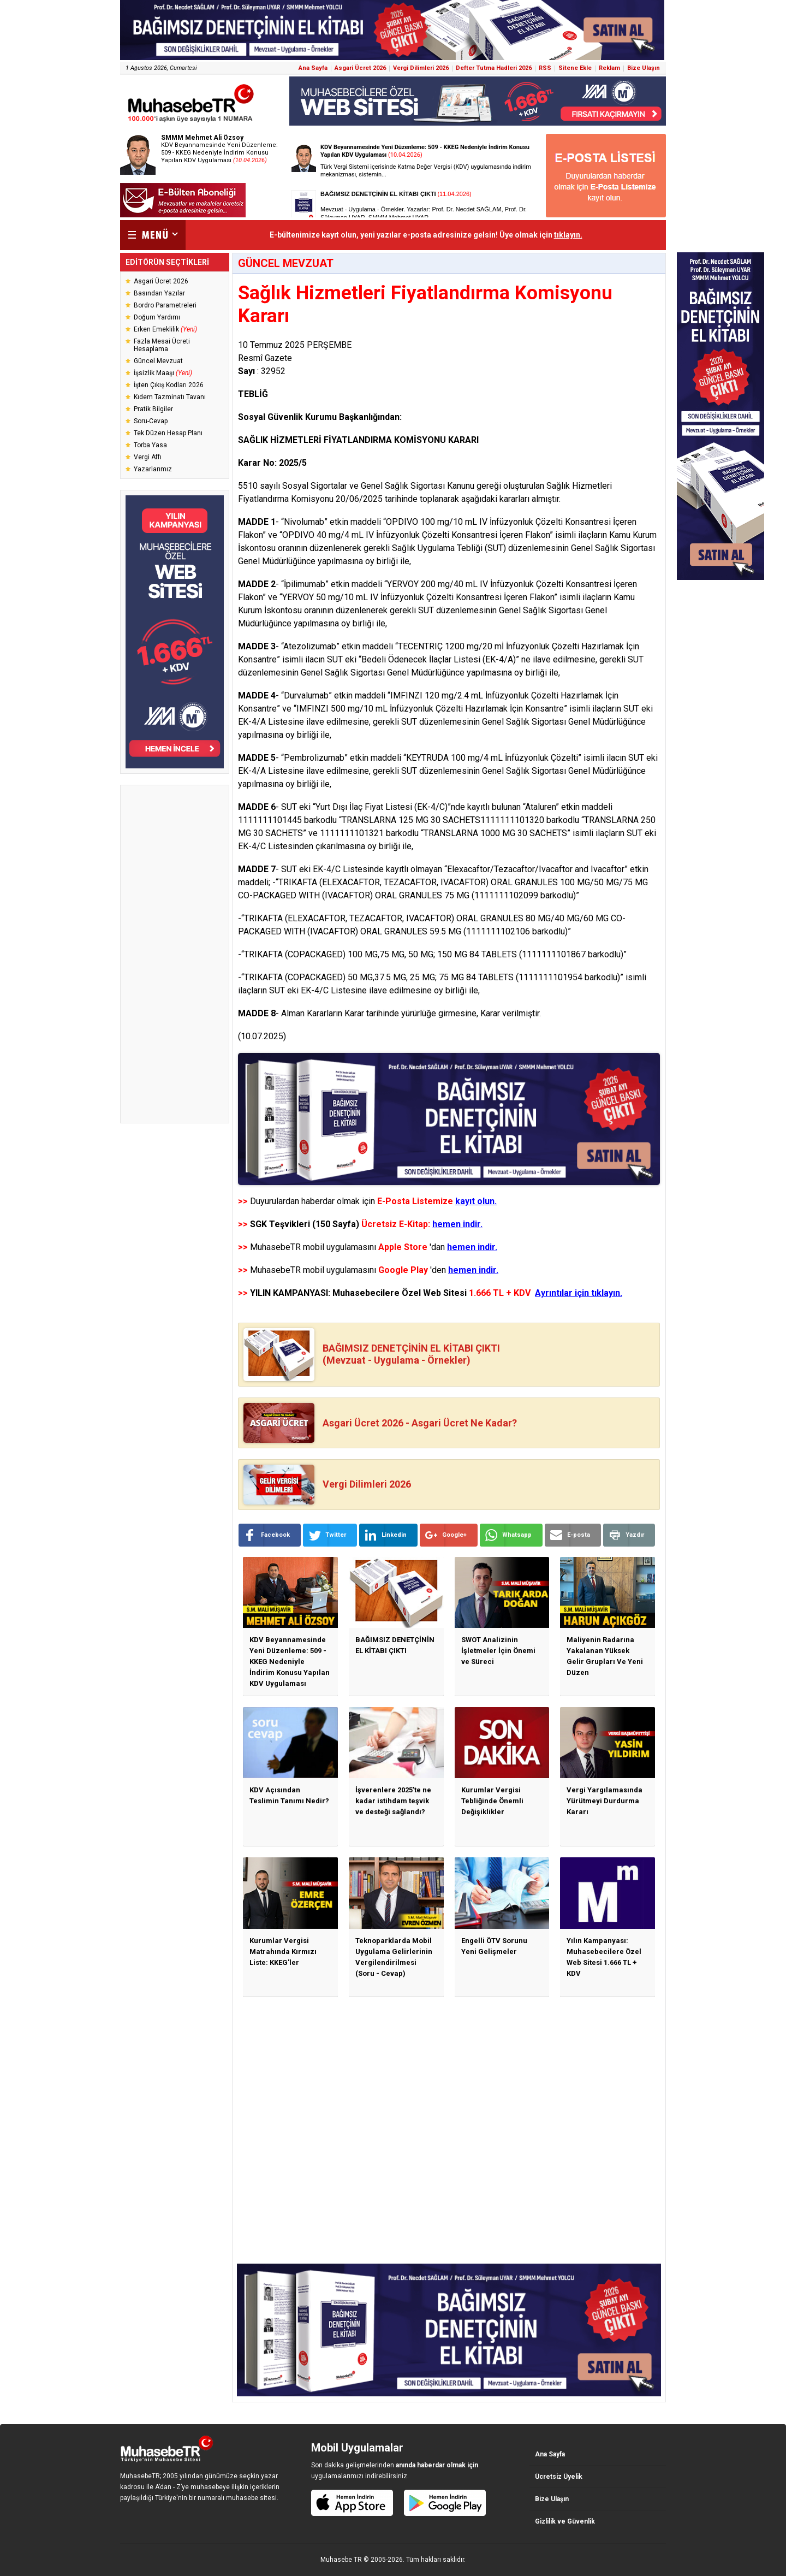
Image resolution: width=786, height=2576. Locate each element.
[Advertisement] (175, 954)
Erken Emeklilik (165, 329)
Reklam (609, 68)
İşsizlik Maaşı (163, 373)
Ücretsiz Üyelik (558, 2476)
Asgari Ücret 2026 (360, 68)
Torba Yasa (150, 445)
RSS (545, 68)
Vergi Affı (148, 457)
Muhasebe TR (341, 2559)
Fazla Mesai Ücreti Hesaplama (162, 345)
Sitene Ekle (575, 68)
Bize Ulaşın (643, 68)
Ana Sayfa (313, 68)
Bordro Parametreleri (165, 305)
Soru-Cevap (151, 421)
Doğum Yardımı (157, 317)
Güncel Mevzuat (158, 361)
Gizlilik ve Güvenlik (565, 2521)
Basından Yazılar (159, 293)
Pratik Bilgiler (153, 409)
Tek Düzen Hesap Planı (168, 433)
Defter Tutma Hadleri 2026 (494, 68)
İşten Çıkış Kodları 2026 (169, 385)
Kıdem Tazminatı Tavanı (170, 397)
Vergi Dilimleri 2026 (421, 68)
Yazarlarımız (153, 469)
